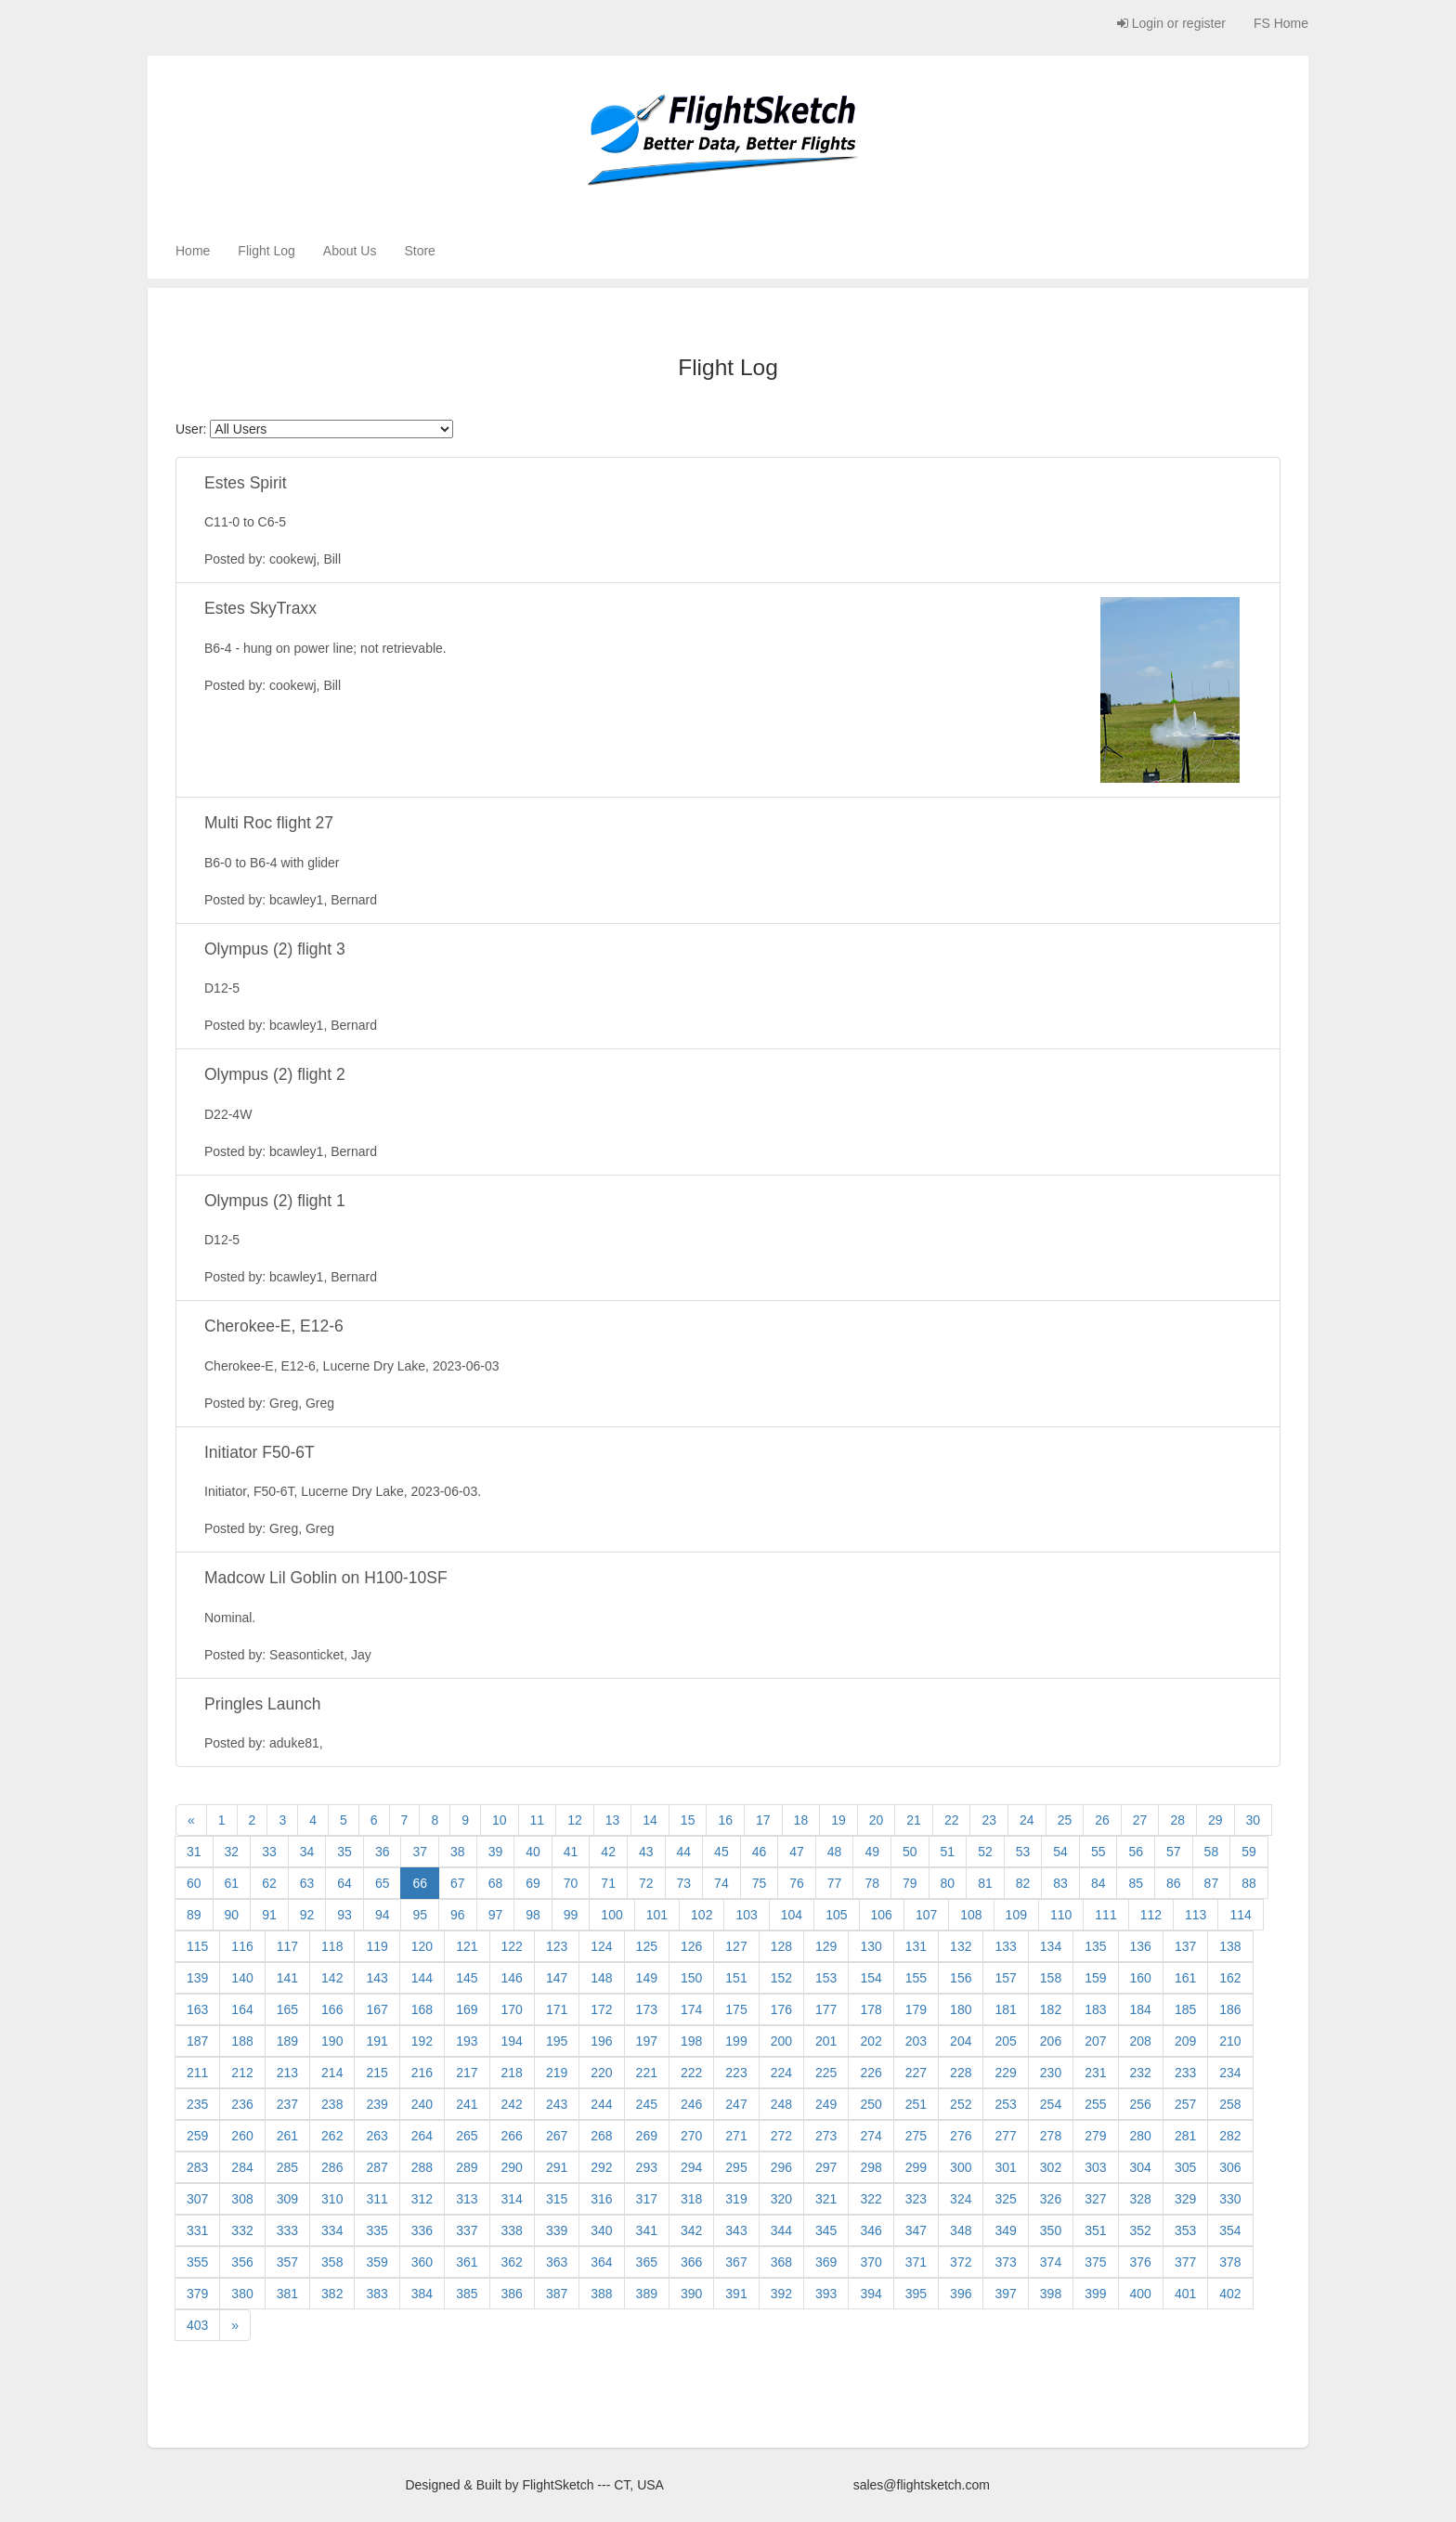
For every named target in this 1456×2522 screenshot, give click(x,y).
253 (1005, 2104)
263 (376, 2135)
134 (1050, 1946)
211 (197, 2072)
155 (916, 1977)
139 (197, 1977)
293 (646, 2167)
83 (1060, 1883)
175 (736, 2009)
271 (736, 2135)
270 (691, 2135)
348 (960, 2230)
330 (1230, 2198)
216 (422, 2072)
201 (826, 2041)
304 (1140, 2167)
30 (1253, 1820)
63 (307, 1883)
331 (197, 2230)
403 (197, 2325)
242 (512, 2104)
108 (971, 1914)
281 (1185, 2135)
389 (646, 2293)
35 (344, 1851)
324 (960, 2198)
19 (838, 1820)
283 (197, 2167)
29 (1215, 1820)
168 (422, 2009)
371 (916, 2262)
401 (1185, 2293)
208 (1140, 2041)
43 (646, 1851)
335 (376, 2230)
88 (1249, 1883)
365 (646, 2262)
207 (1095, 2041)
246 (691, 2104)
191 (376, 2041)
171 (556, 2009)
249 (826, 2104)
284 (242, 2167)
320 (781, 2198)
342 (691, 2230)
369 (826, 2262)
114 (1240, 1914)
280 (1140, 2135)
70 (571, 1883)
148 (601, 1977)
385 (466, 2293)
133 (1005, 1946)
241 (466, 2104)
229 (1005, 2072)
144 (422, 1977)
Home (193, 250)
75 (759, 1883)
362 (512, 2262)
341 (646, 2230)
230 (1050, 2072)
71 (608, 1883)
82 (1023, 1883)
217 (466, 2072)
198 (691, 2041)
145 (466, 1977)
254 (1050, 2104)
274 (870, 2135)
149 (646, 1977)
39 (495, 1851)
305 (1185, 2167)
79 (910, 1883)
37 (419, 1851)
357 (287, 2262)
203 (916, 2041)
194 (512, 2041)
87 (1211, 1883)
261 (287, 2135)
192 (422, 2041)
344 (781, 2230)
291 (556, 2167)
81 (985, 1883)
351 (1095, 2230)
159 (1095, 1977)
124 (601, 1946)
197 (646, 2041)
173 (646, 2009)
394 (870, 2293)
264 (422, 2135)
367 (736, 2262)
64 (344, 1883)
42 (608, 1851)
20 (876, 1820)
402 (1230, 2293)
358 (332, 2262)
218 (512, 2072)
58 (1211, 1851)
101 (657, 1914)
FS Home (1281, 23)
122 (512, 1946)
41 (571, 1851)
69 (533, 1883)
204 (960, 2041)
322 (870, 2198)
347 (916, 2230)
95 (419, 1914)
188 (242, 2041)
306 (1230, 2167)
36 (382, 1851)
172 (601, 2009)
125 (646, 1946)
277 (1005, 2135)
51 (948, 1851)
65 (382, 1883)
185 (1185, 2009)
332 (242, 2230)
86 (1173, 1883)
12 (574, 1820)
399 (1095, 2293)
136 (1140, 1946)
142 (332, 1977)
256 (1140, 2104)
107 (926, 1914)
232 (1140, 2072)
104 (791, 1914)
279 (1095, 2135)
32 (232, 1851)
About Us (350, 250)
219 (556, 2072)
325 (1005, 2198)
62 (269, 1883)
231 (1095, 2072)
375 (1095, 2262)
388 (601, 2293)
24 (1027, 1820)
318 (691, 2198)
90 (232, 1914)
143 (376, 1977)
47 (796, 1851)
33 (269, 1851)
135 (1095, 1946)
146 (512, 1977)
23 (989, 1820)
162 (1230, 1977)
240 (422, 2104)
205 (1005, 2041)
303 (1095, 2167)
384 (422, 2293)
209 (1185, 2041)
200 (781, 2041)
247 (736, 2104)
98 (533, 1914)
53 (1023, 1851)
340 (601, 2230)
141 (287, 1977)
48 (834, 1851)
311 (376, 2198)
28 (1177, 1820)
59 (1249, 1851)
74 (721, 1883)
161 (1185, 1977)
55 (1098, 1851)
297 (826, 2167)
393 (826, 2293)
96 (457, 1914)
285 (287, 2167)
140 (242, 1977)
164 (242, 2009)
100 (611, 1914)
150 (691, 1977)
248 (781, 2104)
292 (601, 2167)
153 (826, 1977)
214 (332, 2072)
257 (1185, 2104)
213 (287, 2072)
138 (1230, 1946)
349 (1005, 2230)
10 (499, 1820)
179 (916, 2009)
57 (1173, 1851)
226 (870, 2072)
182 (1050, 2009)
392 (781, 2293)
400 (1140, 2293)
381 (287, 2293)
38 (457, 1851)
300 (960, 2167)
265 (466, 2135)
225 (826, 2072)
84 (1098, 1883)
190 (332, 2041)
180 (960, 2009)
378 (1230, 2262)
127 (736, 1946)
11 (537, 1820)
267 (556, 2135)
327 (1095, 2198)
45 (721, 1851)
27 (1140, 1820)
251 (916, 2104)
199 (736, 2041)
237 (287, 2104)
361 (466, 2262)
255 (1095, 2104)
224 (781, 2072)
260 (242, 2135)
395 (916, 2293)
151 (736, 1977)
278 (1050, 2135)
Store (419, 250)
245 (646, 2104)
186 (1230, 2009)
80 (948, 1883)
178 (870, 2009)
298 (870, 2167)
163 (197, 2009)
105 (836, 1914)
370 (870, 2262)
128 (781, 1946)
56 (1135, 1851)
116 (242, 1946)
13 (612, 1820)
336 (422, 2230)
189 (287, 2041)
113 (1195, 1914)
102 (701, 1914)
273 (826, 2135)
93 (344, 1914)
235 (197, 2104)
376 (1140, 2262)
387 (556, 2293)
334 (332, 2230)
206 (1050, 2041)
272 (781, 2135)
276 (960, 2135)
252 (960, 2104)
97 (495, 1914)
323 (916, 2198)
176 (781, 2009)
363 (556, 2262)
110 (1061, 1914)
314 (512, 2198)
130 (870, 1946)
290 (512, 2167)
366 (691, 2262)
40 (533, 1851)
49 (871, 1851)
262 (332, 2135)
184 (1140, 2009)
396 (960, 2293)
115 (197, 1946)
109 (1016, 1914)
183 (1095, 2009)
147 (556, 1977)
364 (601, 2262)
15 (688, 1820)
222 (691, 2072)
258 (1230, 2104)
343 (736, 2230)
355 (197, 2262)
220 (601, 2072)
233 (1185, 2072)
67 (457, 1883)
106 (881, 1914)
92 (307, 1914)
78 (871, 1883)
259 (197, 2135)
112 (1151, 1914)
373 (1005, 2262)
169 (466, 2009)
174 (691, 2009)
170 (512, 2009)
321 (826, 2198)
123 (556, 1946)
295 (736, 2167)
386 (512, 2293)
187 (197, 2041)
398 (1050, 2293)
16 (725, 1820)
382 (332, 2293)
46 (759, 1851)
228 (960, 2072)
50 (910, 1851)
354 (1230, 2230)
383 (376, 2293)
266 (512, 2135)
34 (307, 1851)
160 (1140, 1977)
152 (781, 1977)
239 (376, 2104)
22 (951, 1820)
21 (913, 1820)
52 (985, 1851)
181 (1005, 2009)
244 (601, 2104)
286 (332, 2167)
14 (650, 1820)
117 (287, 1946)
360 (422, 2262)
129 (826, 1946)
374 (1050, 2262)
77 (834, 1883)
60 (194, 1883)
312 (422, 2198)
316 (601, 2198)
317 (646, 2198)
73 (684, 1883)
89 (194, 1914)
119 (376, 1946)
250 (870, 2104)
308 (242, 2198)
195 (556, 2041)
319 (736, 2198)
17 (763, 1820)
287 (376, 2167)
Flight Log (266, 250)
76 (796, 1883)
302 (1050, 2167)
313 (466, 2198)
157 (1005, 1977)
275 (916, 2135)
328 (1140, 2198)
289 (466, 2167)
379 (197, 2293)
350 (1050, 2230)
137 (1185, 1946)
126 (691, 1946)
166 (332, 2009)
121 (466, 1946)
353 (1185, 2230)
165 (287, 2009)
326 (1050, 2198)
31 (194, 1851)
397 (1005, 2293)
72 (646, 1883)
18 (801, 1820)
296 (781, 2167)
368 (781, 2262)
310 (332, 2198)
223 (736, 2072)
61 (232, 1883)
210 (1230, 2041)
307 (197, 2198)
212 (242, 2072)
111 (1105, 1914)
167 (376, 2009)
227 (916, 2072)
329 (1185, 2198)
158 (1050, 1977)
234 (1230, 2072)
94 (382, 1914)
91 (269, 1914)
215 (376, 2072)
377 (1185, 2262)
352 (1140, 2230)
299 (916, 2167)
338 (512, 2230)
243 (556, 2104)
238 (332, 2104)
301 (1005, 2167)
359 (376, 2262)
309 (287, 2198)
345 (826, 2230)
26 (1102, 1820)
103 (746, 1914)
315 (556, 2198)
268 (601, 2135)
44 (684, 1851)
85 (1135, 1883)
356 (242, 2262)
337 (466, 2230)
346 (870, 2230)
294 (691, 2167)
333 (287, 2230)
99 (571, 1914)
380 (242, 2293)
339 (556, 2230)
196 (601, 2041)
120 (422, 1946)
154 (870, 1977)
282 (1230, 2135)
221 (646, 2072)
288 (422, 2167)
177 (826, 2009)
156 (960, 1977)
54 (1060, 1851)
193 (466, 2041)
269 (646, 2135)
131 (916, 1946)
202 (870, 2041)
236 (242, 2104)
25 (1065, 1820)
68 (495, 1883)
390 (691, 2293)
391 (736, 2293)
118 (332, 1946)
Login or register (1171, 23)
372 (960, 2262)
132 (960, 1946)
